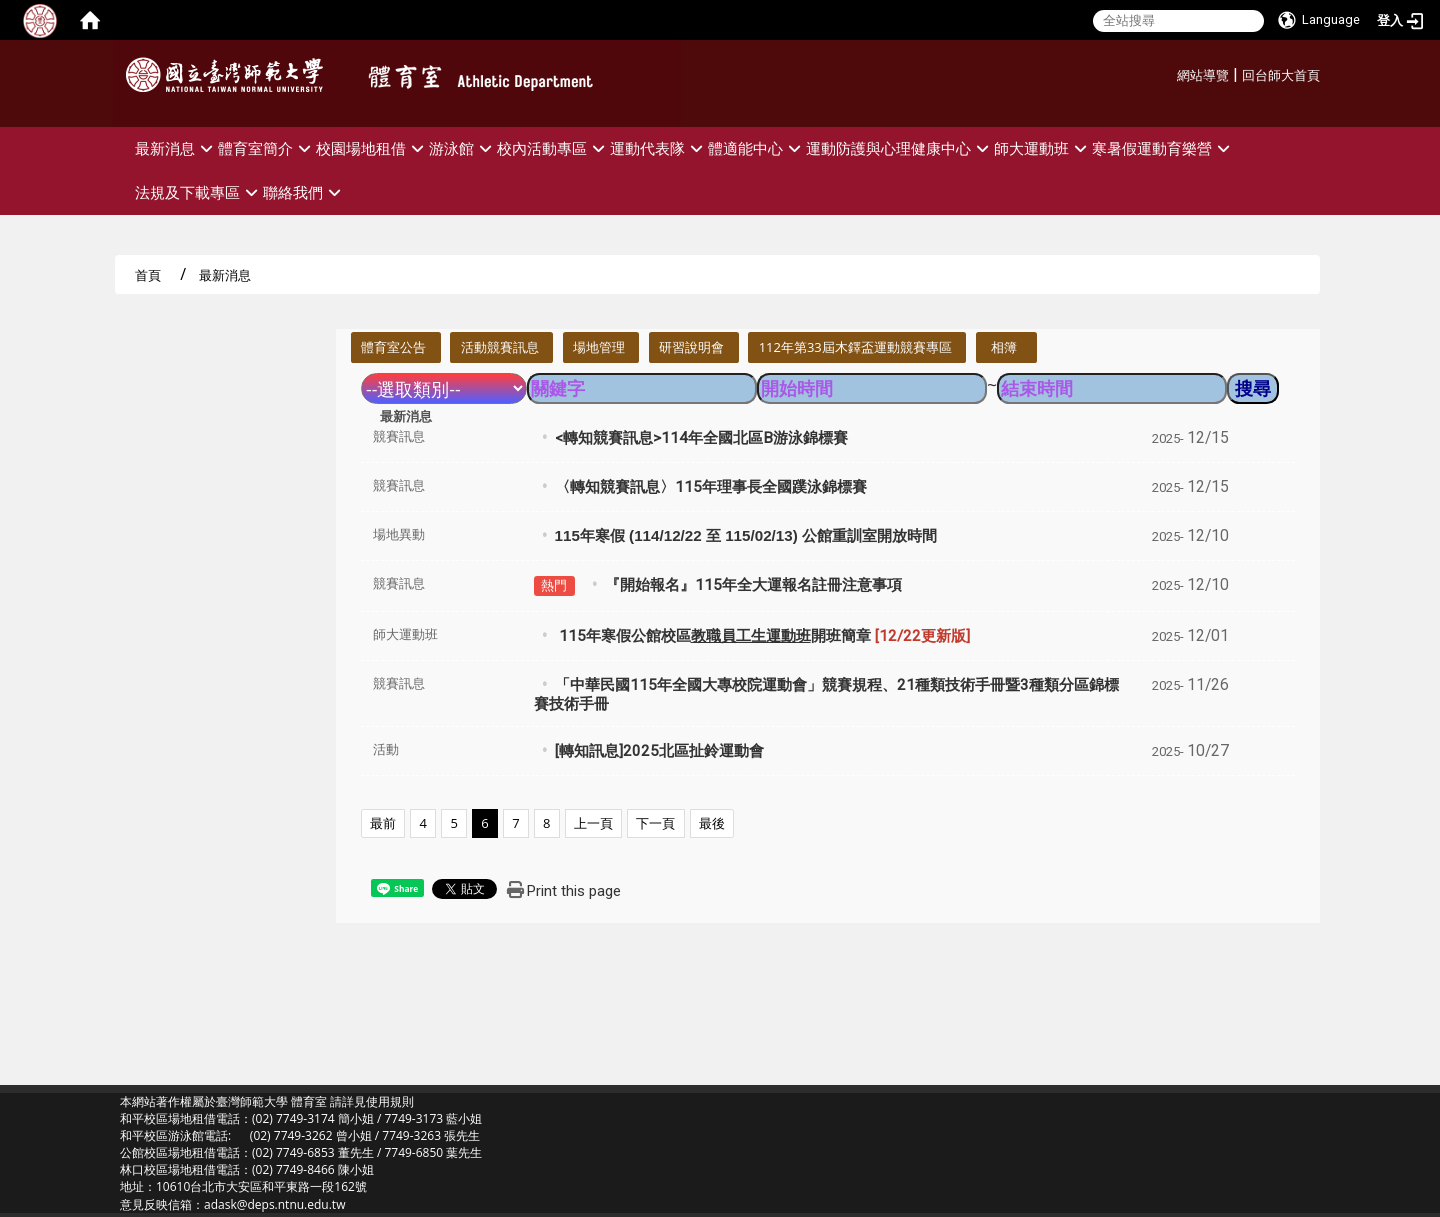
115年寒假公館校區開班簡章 (762, 636)
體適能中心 (757, 148)
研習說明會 (691, 347)
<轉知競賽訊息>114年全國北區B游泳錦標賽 (701, 438)
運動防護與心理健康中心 (900, 148)
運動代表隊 (659, 148)
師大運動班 (1043, 148)
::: (1169, 72)
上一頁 (593, 823)
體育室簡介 (267, 148)
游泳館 (463, 148)
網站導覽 (1203, 75)
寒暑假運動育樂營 (1163, 148)
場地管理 (599, 347)
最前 (383, 823)
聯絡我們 (304, 192)
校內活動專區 (553, 148)
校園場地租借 (372, 148)
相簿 (1004, 347)
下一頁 (655, 823)
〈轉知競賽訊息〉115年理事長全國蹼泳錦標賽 (711, 487)
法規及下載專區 (199, 192)
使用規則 (390, 1101)
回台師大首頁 (1281, 75)
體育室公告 (393, 347)
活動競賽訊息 (500, 347)
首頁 (148, 275)
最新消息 (176, 148)
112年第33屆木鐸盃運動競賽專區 (855, 347)
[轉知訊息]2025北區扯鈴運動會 (659, 751)
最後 (712, 823)
